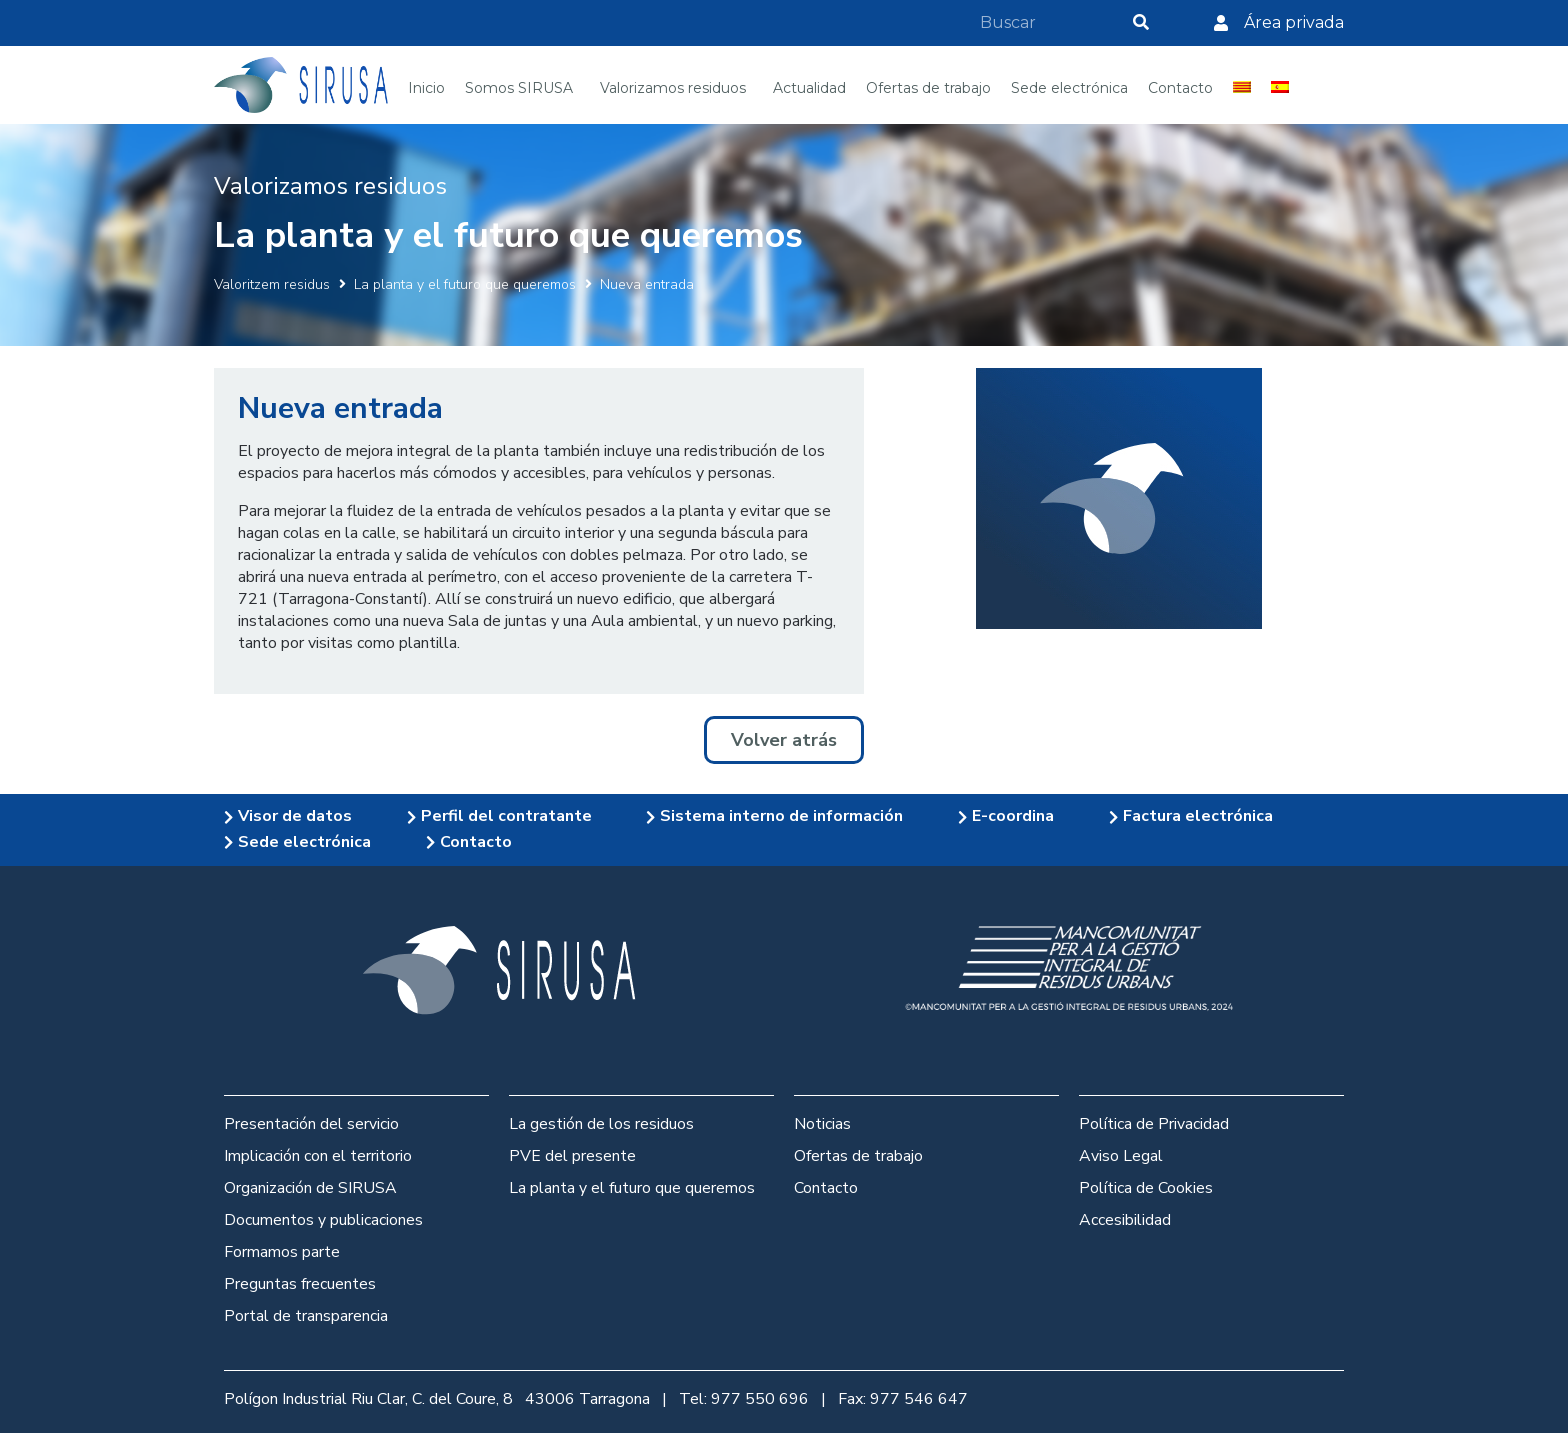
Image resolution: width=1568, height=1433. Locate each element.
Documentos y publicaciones (323, 1220)
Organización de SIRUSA (310, 1188)
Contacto (826, 1188)
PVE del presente (572, 1156)
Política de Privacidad (1154, 1124)
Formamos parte (282, 1252)
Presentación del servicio (311, 1124)
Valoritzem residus (272, 284)
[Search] (1141, 22)
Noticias (822, 1124)
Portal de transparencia (306, 1316)
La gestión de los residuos (601, 1124)
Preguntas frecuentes (300, 1284)
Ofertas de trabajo (858, 1156)
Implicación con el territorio (318, 1156)
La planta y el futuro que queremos (465, 284)
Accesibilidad (1125, 1220)
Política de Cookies (1146, 1188)
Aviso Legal (1121, 1156)
